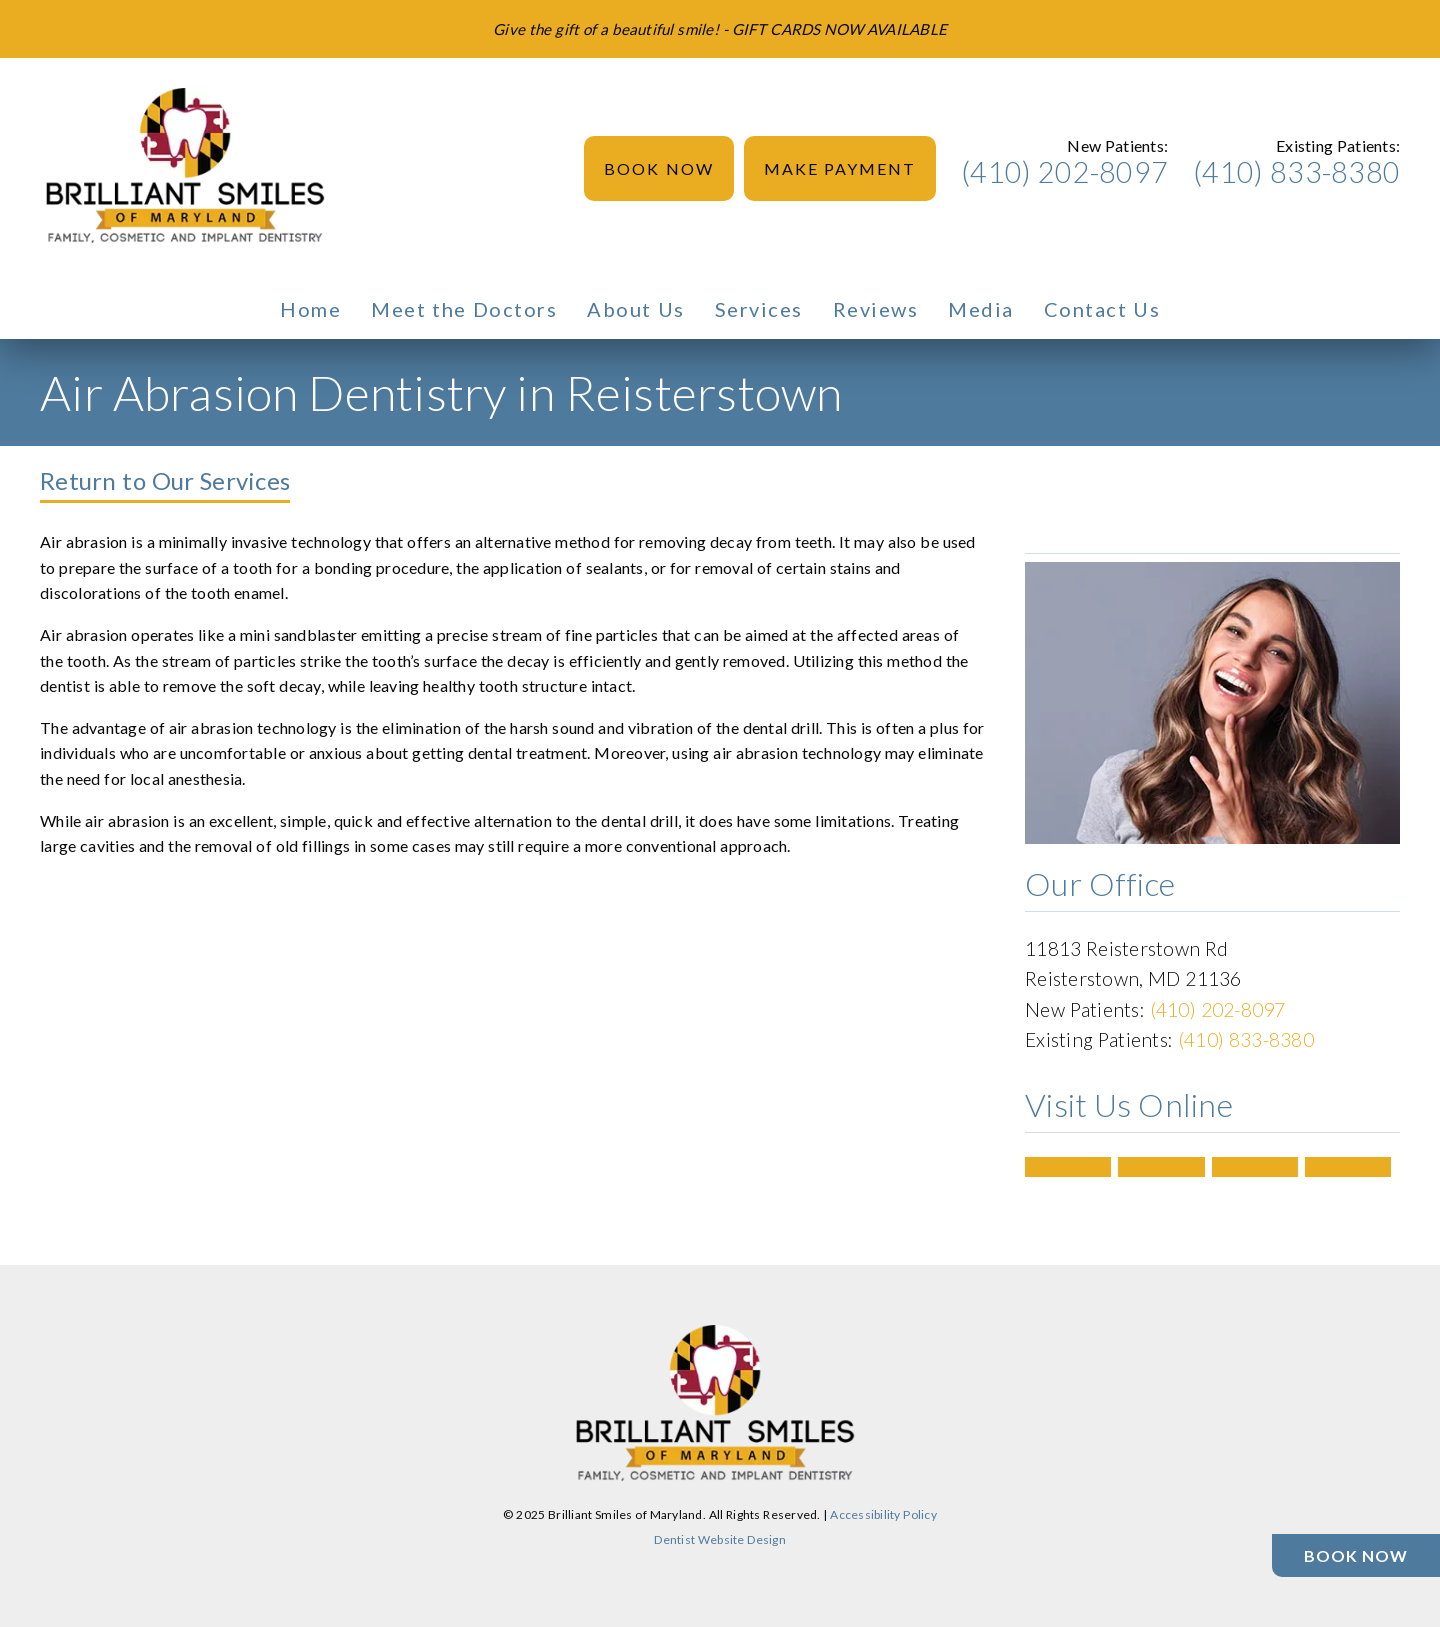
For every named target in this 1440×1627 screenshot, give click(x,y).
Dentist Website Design (720, 1539)
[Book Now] (1356, 1555)
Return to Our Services (165, 480)
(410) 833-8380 (1296, 172)
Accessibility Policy (883, 1514)
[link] (190, 169)
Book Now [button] (659, 168)
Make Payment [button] (840, 168)
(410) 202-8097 (1064, 172)
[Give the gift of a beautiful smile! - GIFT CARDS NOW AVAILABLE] (720, 29)
